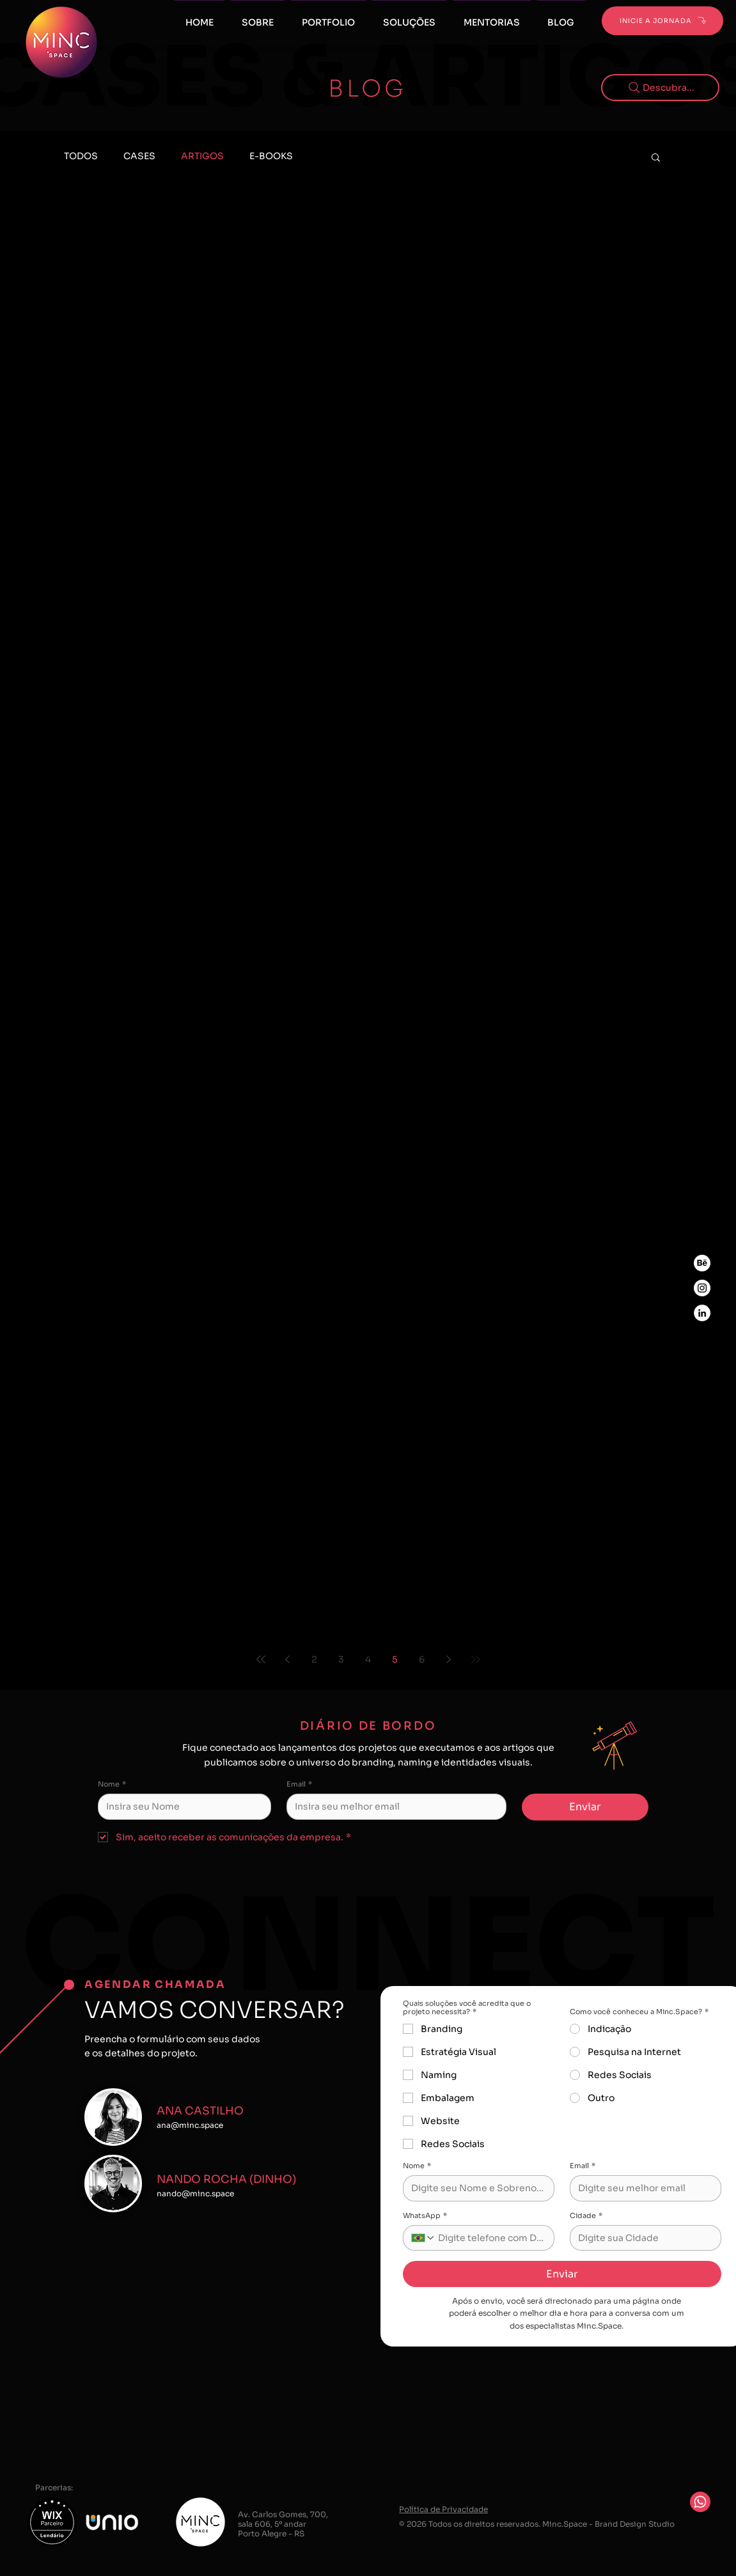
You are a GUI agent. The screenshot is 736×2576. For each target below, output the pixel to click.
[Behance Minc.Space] (702, 1263)
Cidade (586, 2216)
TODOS (81, 156)
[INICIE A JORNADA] (662, 20)
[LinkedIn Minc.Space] (702, 1313)
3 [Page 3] (341, 1659)
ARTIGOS (202, 156)
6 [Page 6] (422, 1659)
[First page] (260, 1659)
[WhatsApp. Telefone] (490, 2238)
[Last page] (475, 1659)
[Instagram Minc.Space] (702, 1288)
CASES (139, 156)
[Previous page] (287, 1659)
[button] (492, 16)
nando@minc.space (195, 2193)
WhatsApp (425, 2216)
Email (299, 1784)
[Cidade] (641, 2238)
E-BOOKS (271, 156)
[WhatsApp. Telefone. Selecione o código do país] (423, 2238)
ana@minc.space (190, 2125)
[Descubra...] (660, 87)
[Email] (393, 1806)
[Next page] (448, 1659)
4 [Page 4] (368, 1659)
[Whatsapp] (700, 2502)
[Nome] (180, 1806)
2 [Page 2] (314, 1659)
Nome (112, 1784)
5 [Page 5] (395, 1659)
